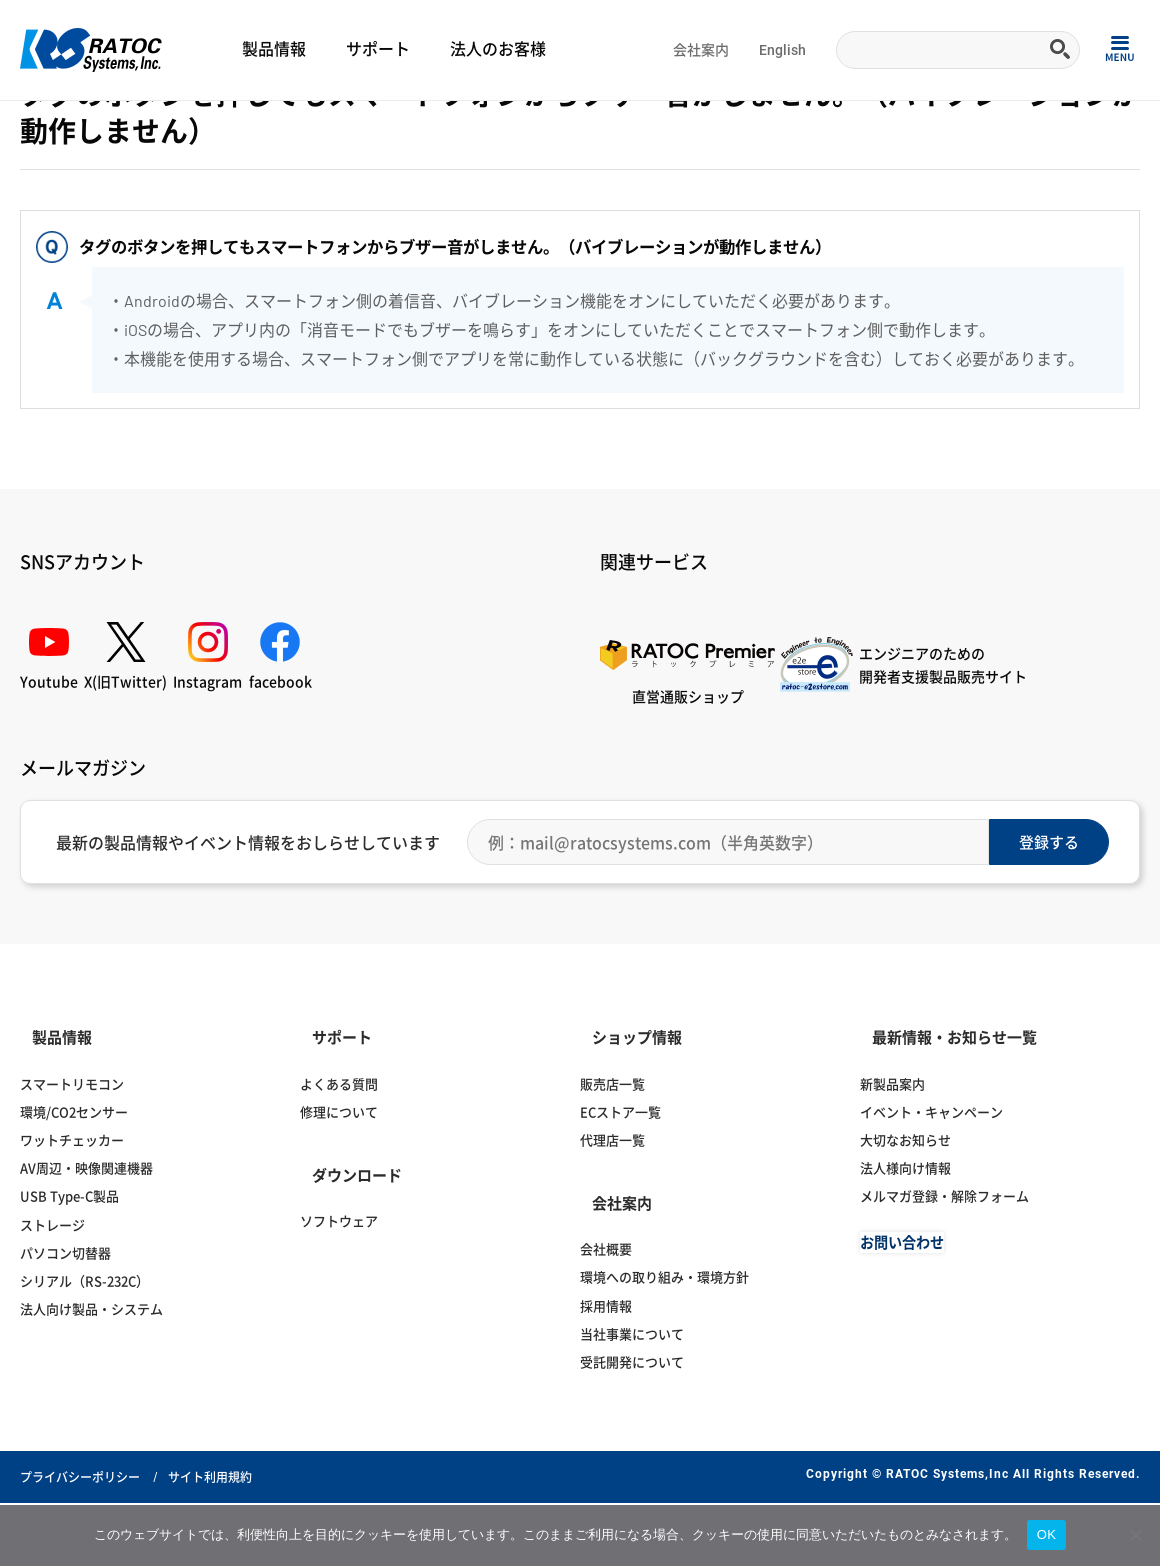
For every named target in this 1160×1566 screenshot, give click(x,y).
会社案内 (701, 50)
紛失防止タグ (452, 126)
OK (1046, 1534)
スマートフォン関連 (196, 126)
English (782, 50)
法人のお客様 (498, 49)
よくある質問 (99, 126)
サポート (378, 49)
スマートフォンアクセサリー (332, 126)
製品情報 (274, 49)
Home (35, 126)
